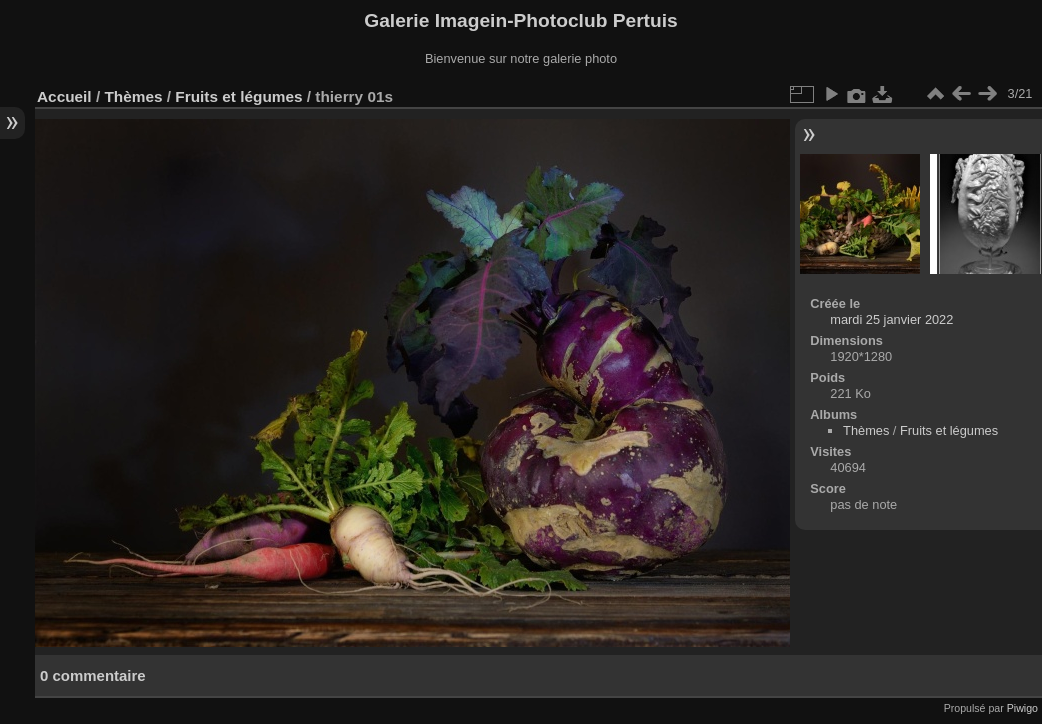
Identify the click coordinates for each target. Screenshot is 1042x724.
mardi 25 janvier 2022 (891, 319)
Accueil (64, 96)
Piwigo (1022, 708)
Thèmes (133, 96)
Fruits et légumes (238, 96)
